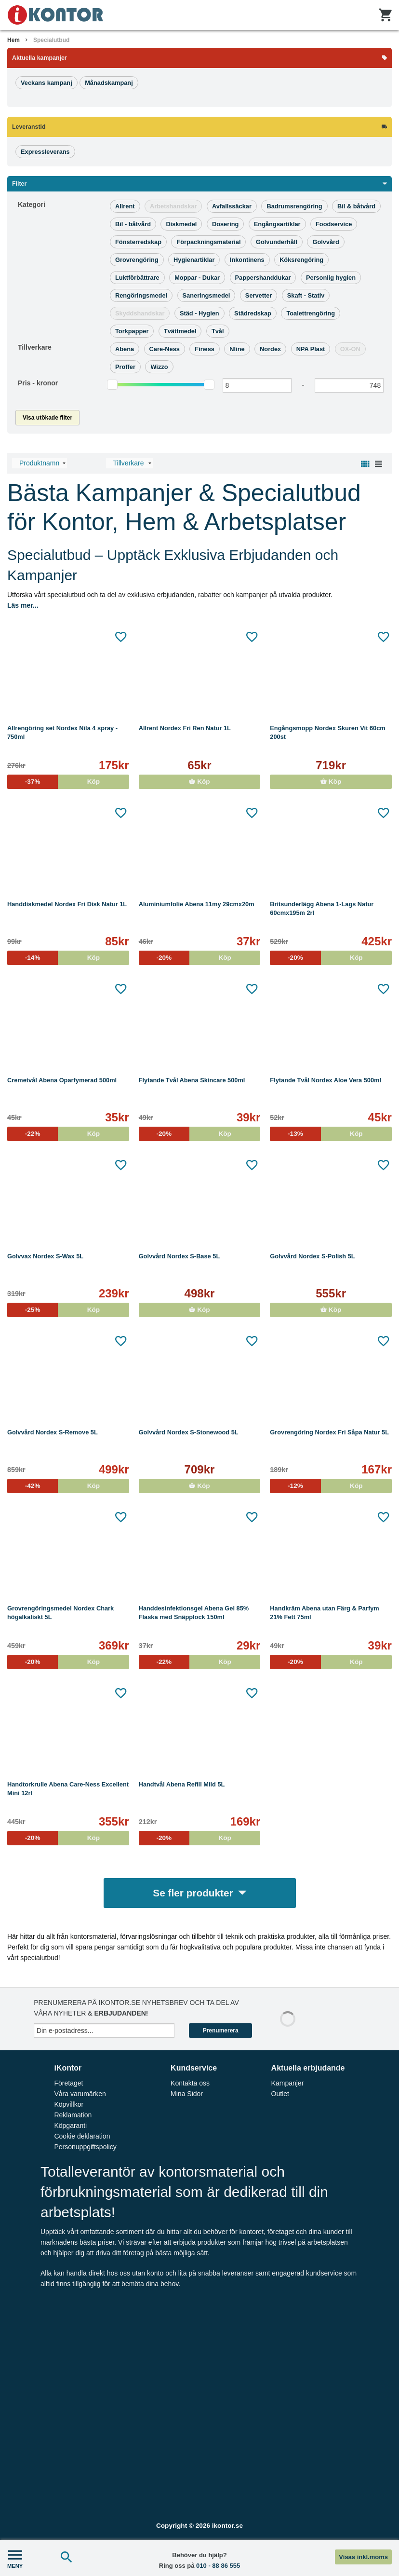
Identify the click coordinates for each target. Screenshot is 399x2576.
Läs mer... (23, 605)
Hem (13, 40)
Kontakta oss (190, 2083)
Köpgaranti (70, 2125)
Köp (199, 781)
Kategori (31, 204)
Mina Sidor (187, 2094)
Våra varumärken (80, 2094)
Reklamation (73, 2115)
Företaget (68, 2083)
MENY (15, 2558)
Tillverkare (35, 347)
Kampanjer (287, 2083)
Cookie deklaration (82, 2136)
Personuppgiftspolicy (85, 2147)
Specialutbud (51, 40)
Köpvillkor (68, 2104)
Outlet (280, 2094)
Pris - (38, 383)
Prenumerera (221, 2030)
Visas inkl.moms (363, 2557)
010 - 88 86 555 (218, 2565)
